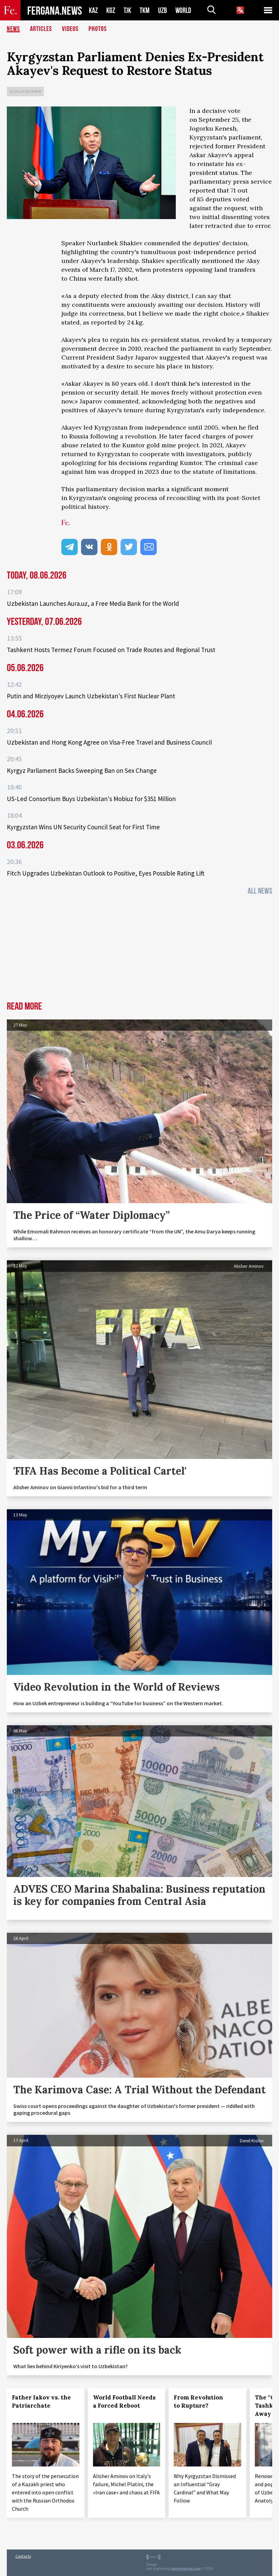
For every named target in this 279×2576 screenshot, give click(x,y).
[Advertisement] (139, 950)
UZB (162, 10)
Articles (41, 29)
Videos (70, 29)
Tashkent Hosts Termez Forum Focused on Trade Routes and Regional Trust (111, 650)
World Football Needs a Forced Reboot (124, 2401)
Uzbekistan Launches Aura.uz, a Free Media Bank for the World (93, 603)
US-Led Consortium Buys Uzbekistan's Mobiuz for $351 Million (91, 799)
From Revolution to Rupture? (198, 2401)
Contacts (23, 2556)
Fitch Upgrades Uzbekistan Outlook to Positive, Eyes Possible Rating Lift (105, 873)
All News (260, 891)
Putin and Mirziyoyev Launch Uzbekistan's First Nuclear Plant (91, 696)
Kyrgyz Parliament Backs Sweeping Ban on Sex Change (82, 770)
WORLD (183, 10)
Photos (98, 29)
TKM (145, 10)
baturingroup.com (186, 2569)
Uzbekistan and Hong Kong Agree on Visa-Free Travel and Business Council (109, 742)
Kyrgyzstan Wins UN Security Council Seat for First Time (83, 827)
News (13, 29)
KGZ (110, 10)
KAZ (93, 10)
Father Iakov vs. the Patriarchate (41, 2401)
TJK (127, 10)
